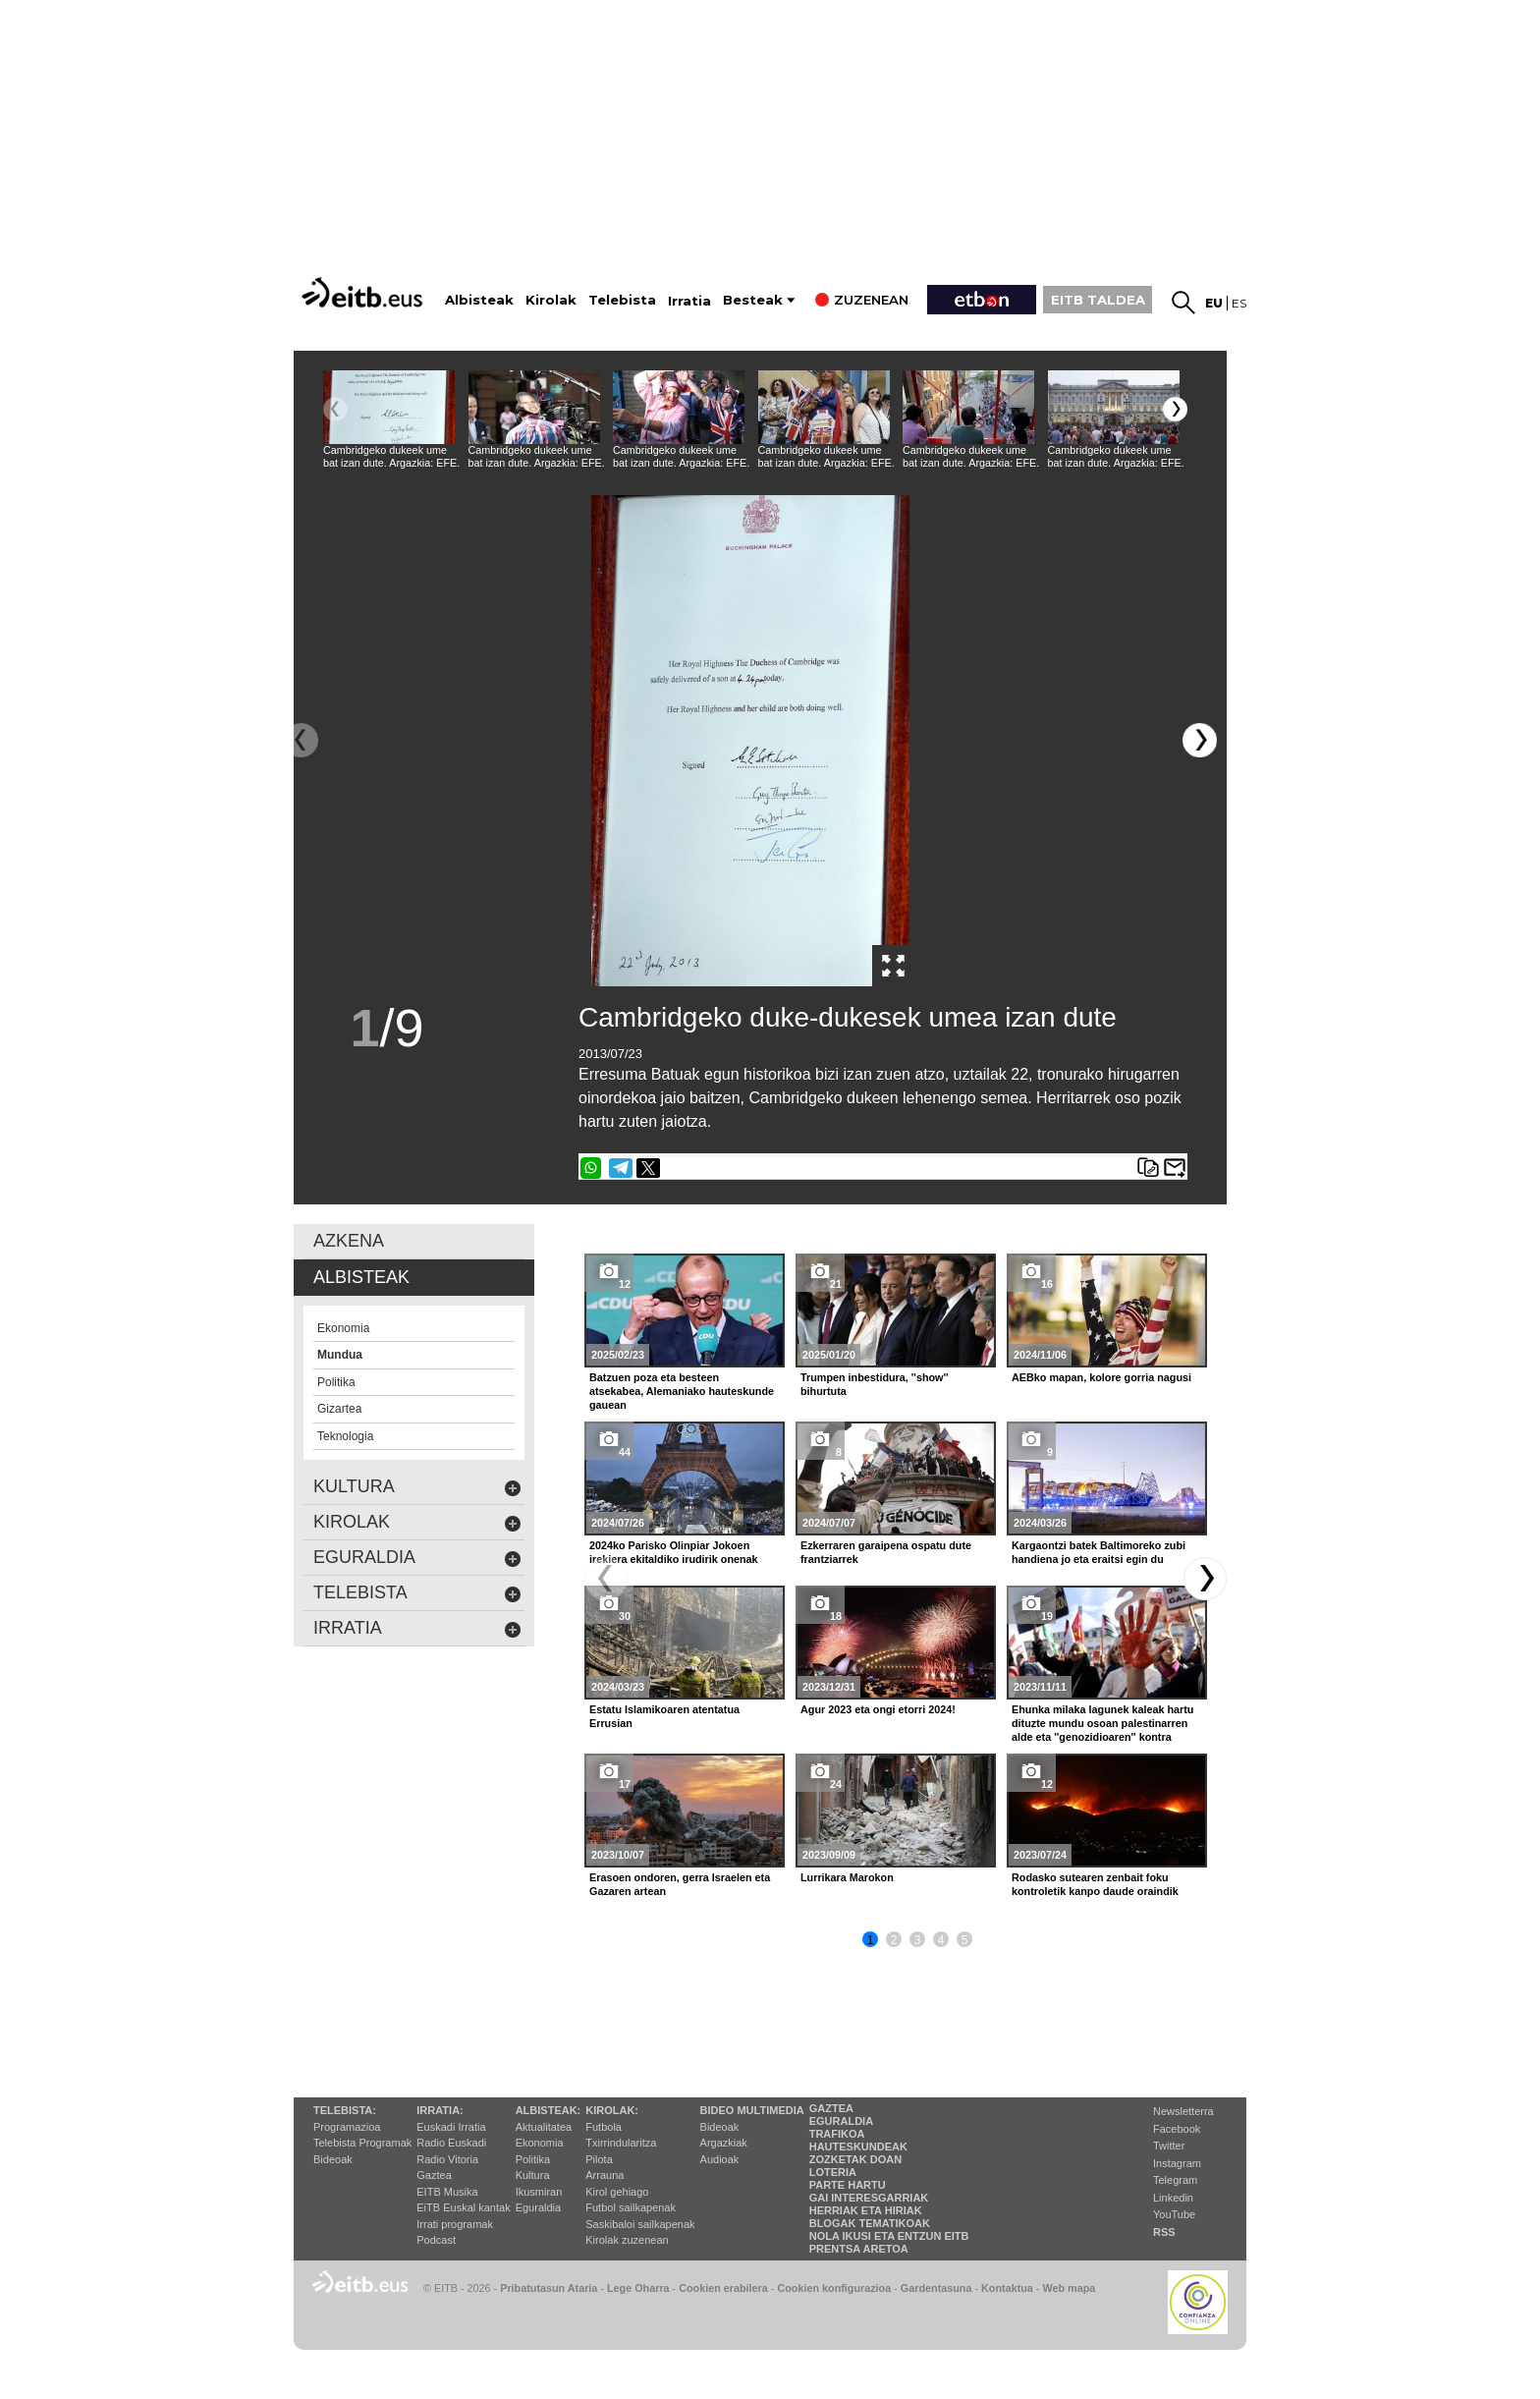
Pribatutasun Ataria (548, 2288)
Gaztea (433, 2175)
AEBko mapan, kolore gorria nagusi (1101, 1377)
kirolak (417, 1522)
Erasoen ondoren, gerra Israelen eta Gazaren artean (679, 1884)
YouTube (1174, 2214)
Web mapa (1068, 2288)
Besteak (753, 300)
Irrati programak (454, 2224)
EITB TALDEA (1098, 299)
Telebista (622, 300)
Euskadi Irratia (450, 2127)
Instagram (1177, 2163)
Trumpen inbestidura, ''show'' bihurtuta (874, 1384)
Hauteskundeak (858, 2146)
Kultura (533, 2175)
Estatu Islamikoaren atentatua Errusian (664, 1716)
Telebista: (344, 2110)
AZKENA (348, 1241)
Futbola (603, 2127)
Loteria (832, 2172)
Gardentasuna (936, 2288)
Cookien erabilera (723, 2288)
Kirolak (551, 300)
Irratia (689, 301)
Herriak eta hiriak (865, 2210)
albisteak (361, 1277)
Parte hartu (847, 2185)
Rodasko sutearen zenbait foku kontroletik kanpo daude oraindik (1095, 1884)
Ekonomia (540, 2142)
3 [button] (917, 1940)
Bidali (1174, 1168)
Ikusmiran (539, 2192)
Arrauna (604, 2175)
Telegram (1175, 2180)
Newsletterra (1183, 2111)
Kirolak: (611, 2110)
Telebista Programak (362, 2142)
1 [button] (870, 1940)
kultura (417, 1487)
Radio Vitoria (447, 2159)
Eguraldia (538, 2207)
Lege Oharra (638, 2288)
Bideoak (333, 2159)
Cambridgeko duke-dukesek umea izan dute (847, 1017)
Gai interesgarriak (869, 2198)
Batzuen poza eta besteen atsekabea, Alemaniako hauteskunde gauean (681, 1391)
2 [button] (894, 1940)
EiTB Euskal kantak (463, 2207)
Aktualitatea (544, 2127)
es (1239, 303)
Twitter (1168, 2145)
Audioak (720, 2159)
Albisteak (479, 300)
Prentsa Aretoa (858, 2249)
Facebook (1176, 2129)
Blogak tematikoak (869, 2223)
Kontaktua (1007, 2288)
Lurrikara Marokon (847, 1877)
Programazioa (346, 2127)
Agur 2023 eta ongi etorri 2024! (878, 1709)
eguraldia (417, 1557)
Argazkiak (723, 2142)
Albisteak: (548, 2110)
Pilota (599, 2159)
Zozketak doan (856, 2159)
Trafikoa (837, 2134)
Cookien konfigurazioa (834, 2288)
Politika (533, 2159)
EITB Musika (446, 2192)
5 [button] (965, 1940)
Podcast (436, 2240)
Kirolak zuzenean (626, 2240)
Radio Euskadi (451, 2142)
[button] (1175, 409)
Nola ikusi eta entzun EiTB (889, 2236)
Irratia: (439, 2110)
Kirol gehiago (616, 2192)
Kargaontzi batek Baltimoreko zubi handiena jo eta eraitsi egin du (1098, 1552)
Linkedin (1173, 2198)
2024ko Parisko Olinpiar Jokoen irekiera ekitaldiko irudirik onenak (673, 1552)
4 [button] (941, 1940)
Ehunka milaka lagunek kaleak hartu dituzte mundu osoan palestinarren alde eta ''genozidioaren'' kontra (1102, 1723)
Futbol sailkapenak (630, 2207)
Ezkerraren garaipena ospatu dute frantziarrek (885, 1552)
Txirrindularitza (620, 2142)
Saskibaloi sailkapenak (639, 2224)
